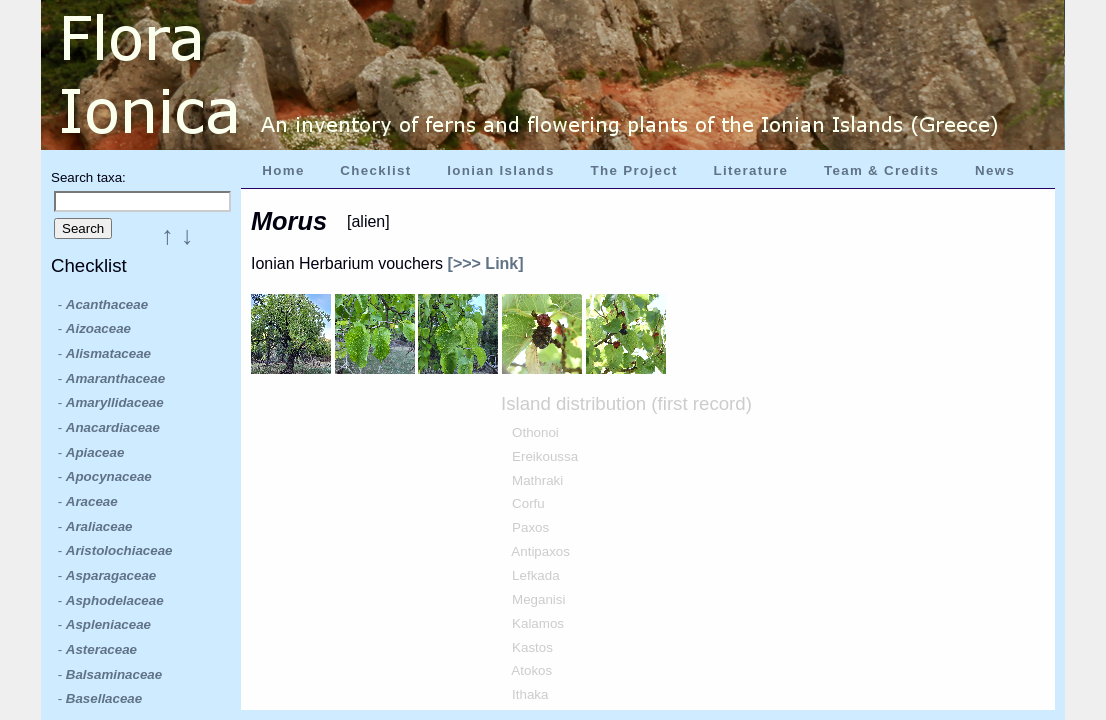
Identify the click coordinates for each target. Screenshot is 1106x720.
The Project (634, 170)
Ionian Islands (501, 170)
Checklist (375, 170)
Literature (750, 170)
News (995, 170)
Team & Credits (881, 170)
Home (283, 170)
